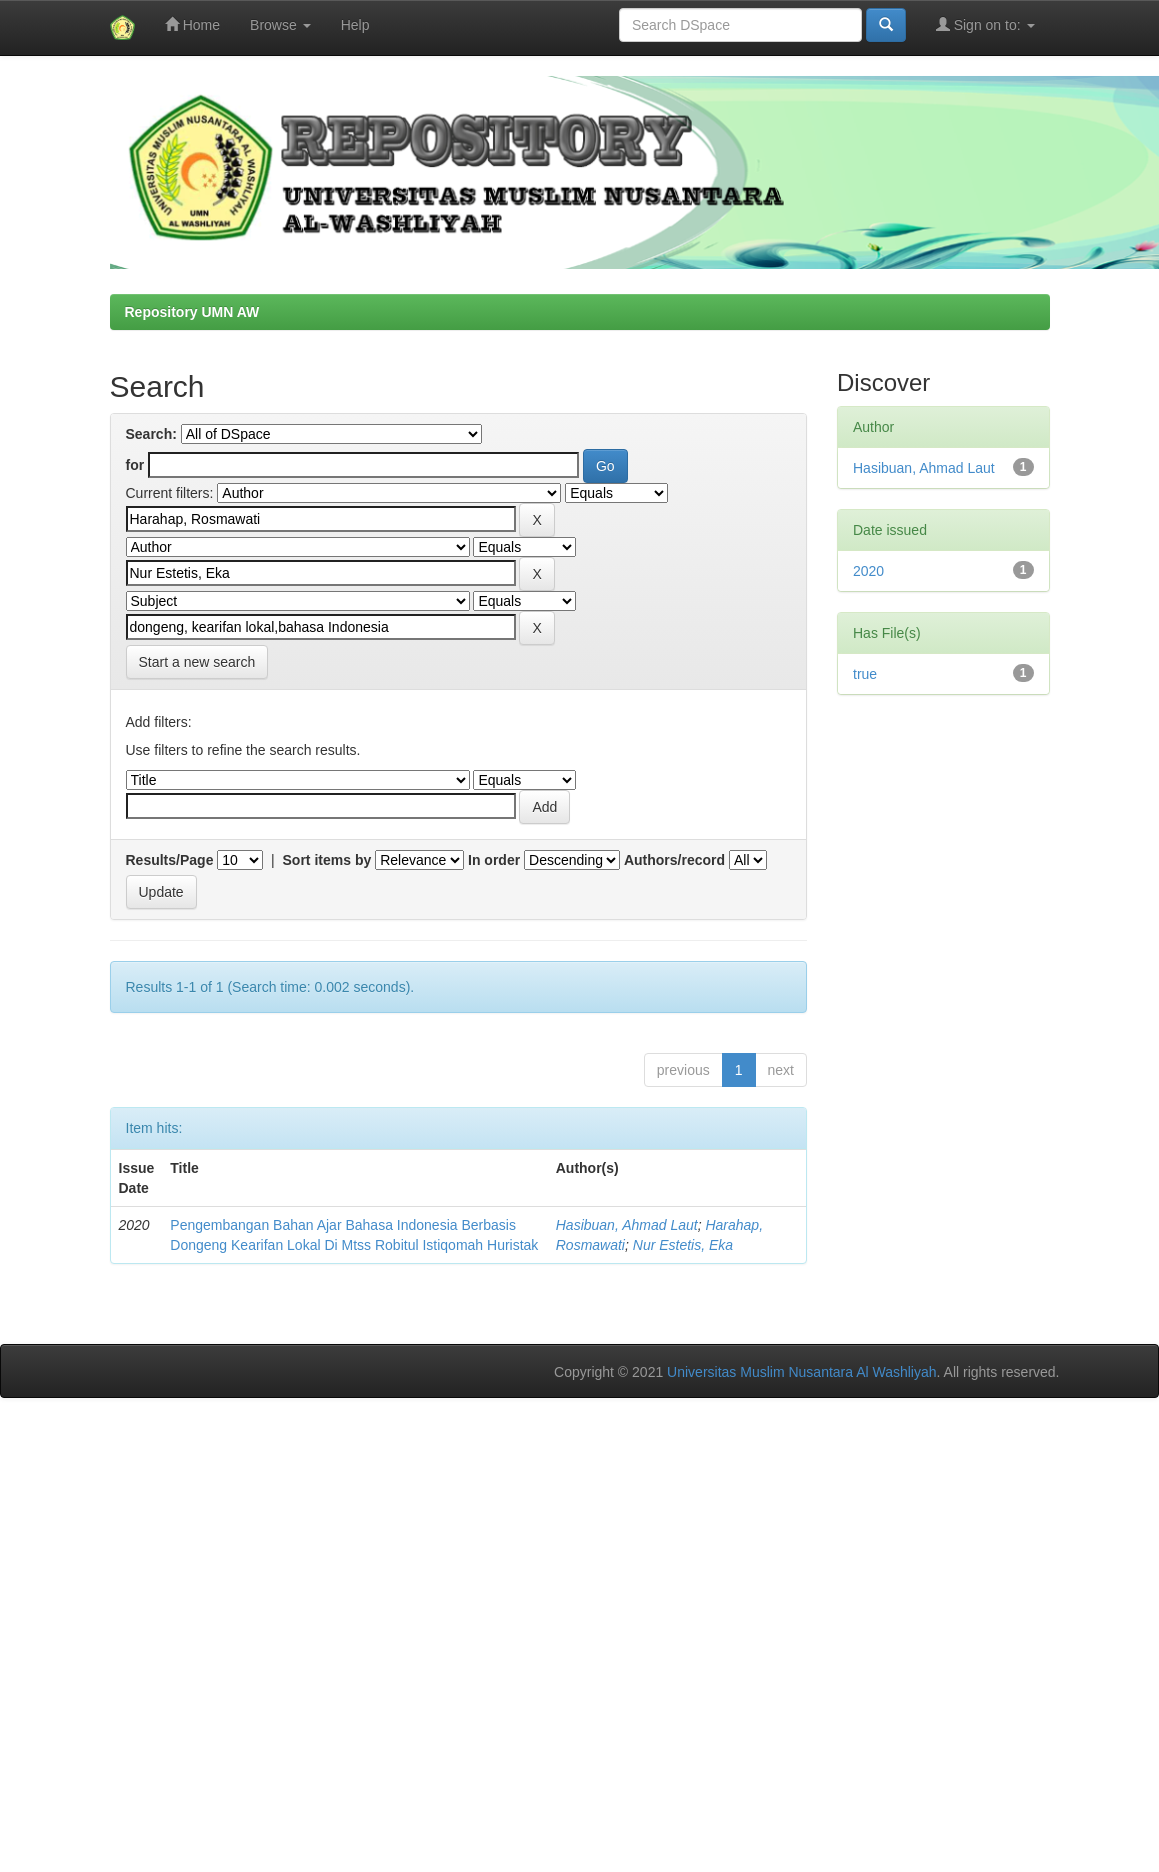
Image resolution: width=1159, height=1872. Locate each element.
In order (494, 860)
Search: (151, 434)
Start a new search (197, 662)
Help (355, 25)
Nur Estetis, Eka (683, 1245)
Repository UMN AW (192, 312)
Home (192, 24)
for (135, 465)
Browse (280, 25)
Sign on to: (985, 24)
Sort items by (327, 860)
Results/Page (170, 860)
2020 (868, 571)
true (865, 674)
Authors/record (674, 860)
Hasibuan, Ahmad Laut (627, 1225)
